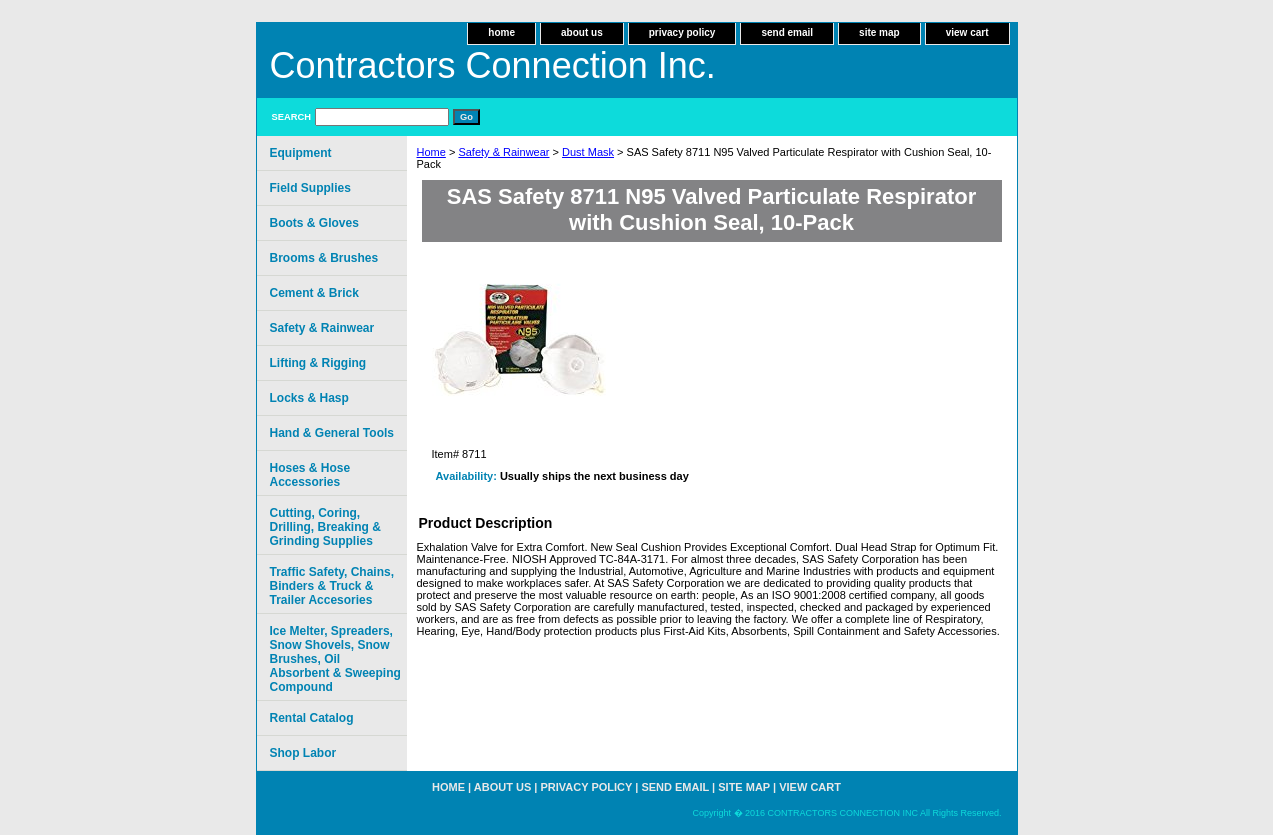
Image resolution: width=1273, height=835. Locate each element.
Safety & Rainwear (503, 152)
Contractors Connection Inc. (493, 65)
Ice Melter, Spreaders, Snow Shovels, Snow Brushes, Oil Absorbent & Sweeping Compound (335, 659)
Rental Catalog (312, 718)
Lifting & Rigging (318, 363)
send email (787, 32)
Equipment (301, 153)
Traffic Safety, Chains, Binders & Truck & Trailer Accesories (332, 586)
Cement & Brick (314, 293)
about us (582, 32)
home (501, 32)
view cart (967, 32)
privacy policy (682, 32)
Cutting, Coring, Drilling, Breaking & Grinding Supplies (325, 527)
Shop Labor (303, 753)
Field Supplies (310, 188)
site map (879, 32)
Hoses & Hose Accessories (310, 475)
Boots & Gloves (314, 223)
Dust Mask (588, 152)
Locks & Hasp (309, 398)
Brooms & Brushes (324, 258)
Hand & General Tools (332, 433)
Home (431, 152)
